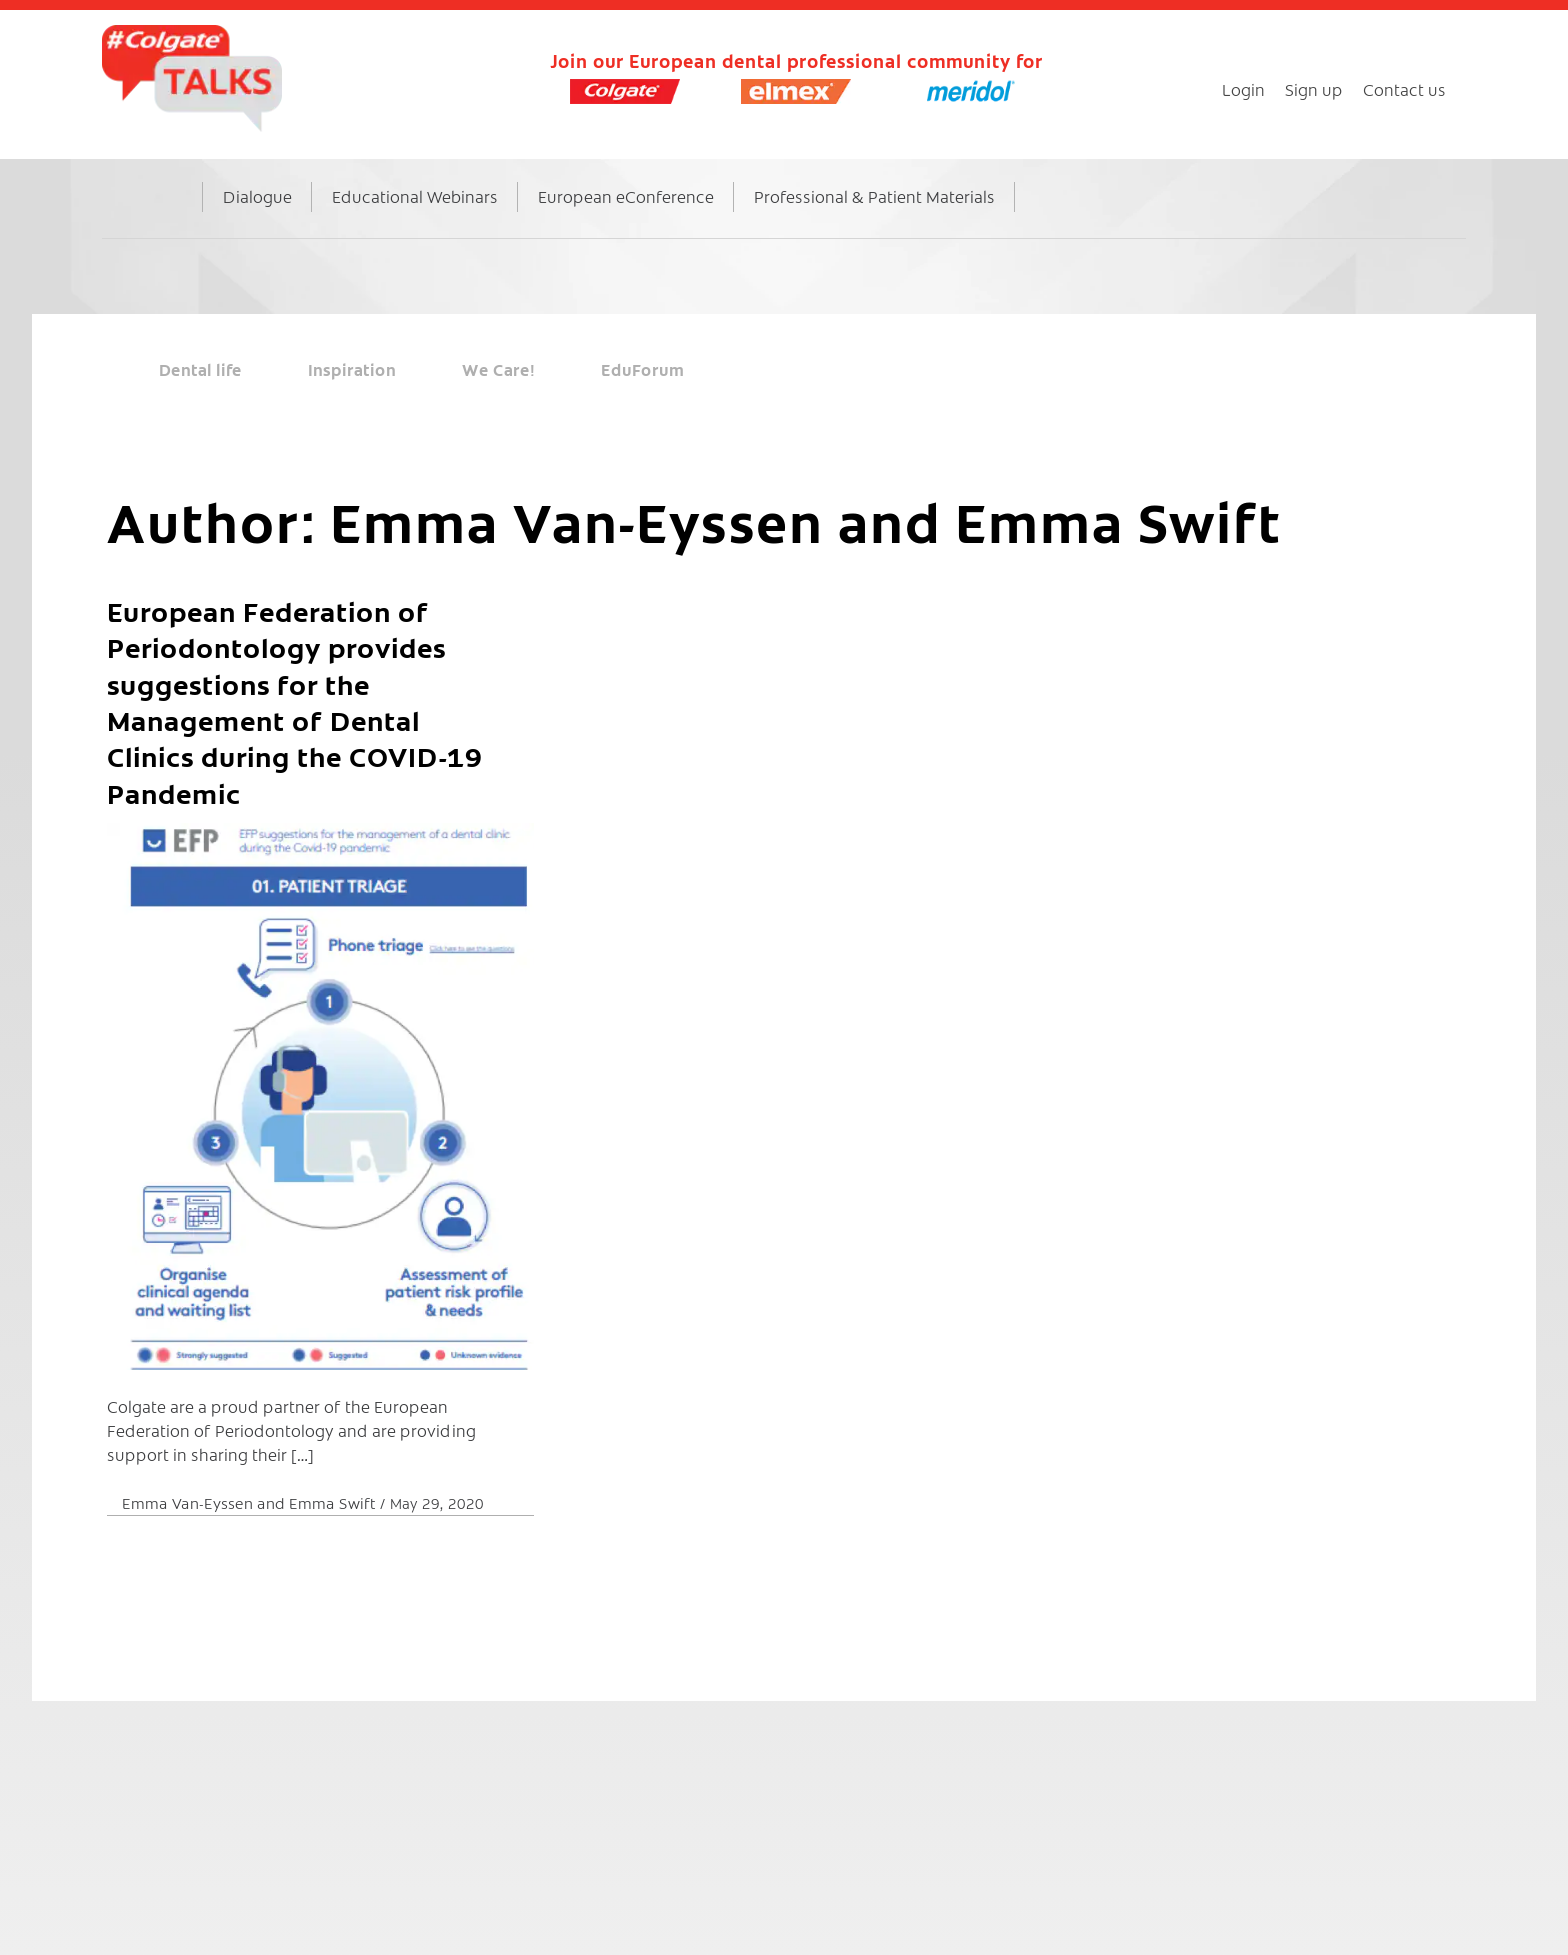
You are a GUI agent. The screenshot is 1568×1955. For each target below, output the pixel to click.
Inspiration (352, 369)
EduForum (642, 369)
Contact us (1404, 89)
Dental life (200, 369)
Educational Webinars (415, 196)
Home (171, 217)
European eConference (626, 196)
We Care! (498, 369)
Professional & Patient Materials (874, 196)
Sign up (1314, 89)
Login (1243, 89)
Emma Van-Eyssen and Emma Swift (251, 1502)
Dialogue (257, 196)
